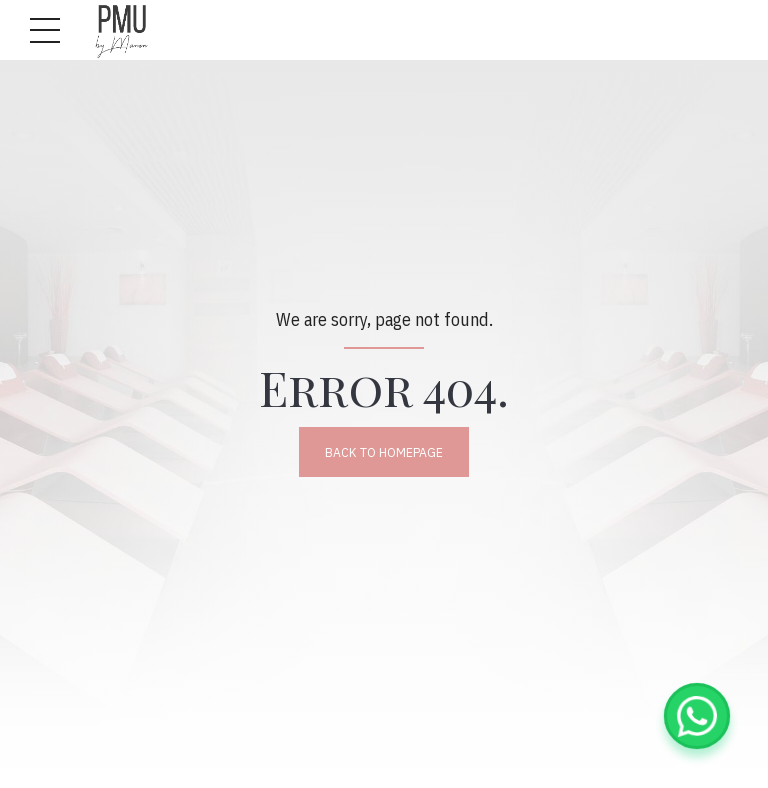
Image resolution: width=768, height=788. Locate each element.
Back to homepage (384, 452)
